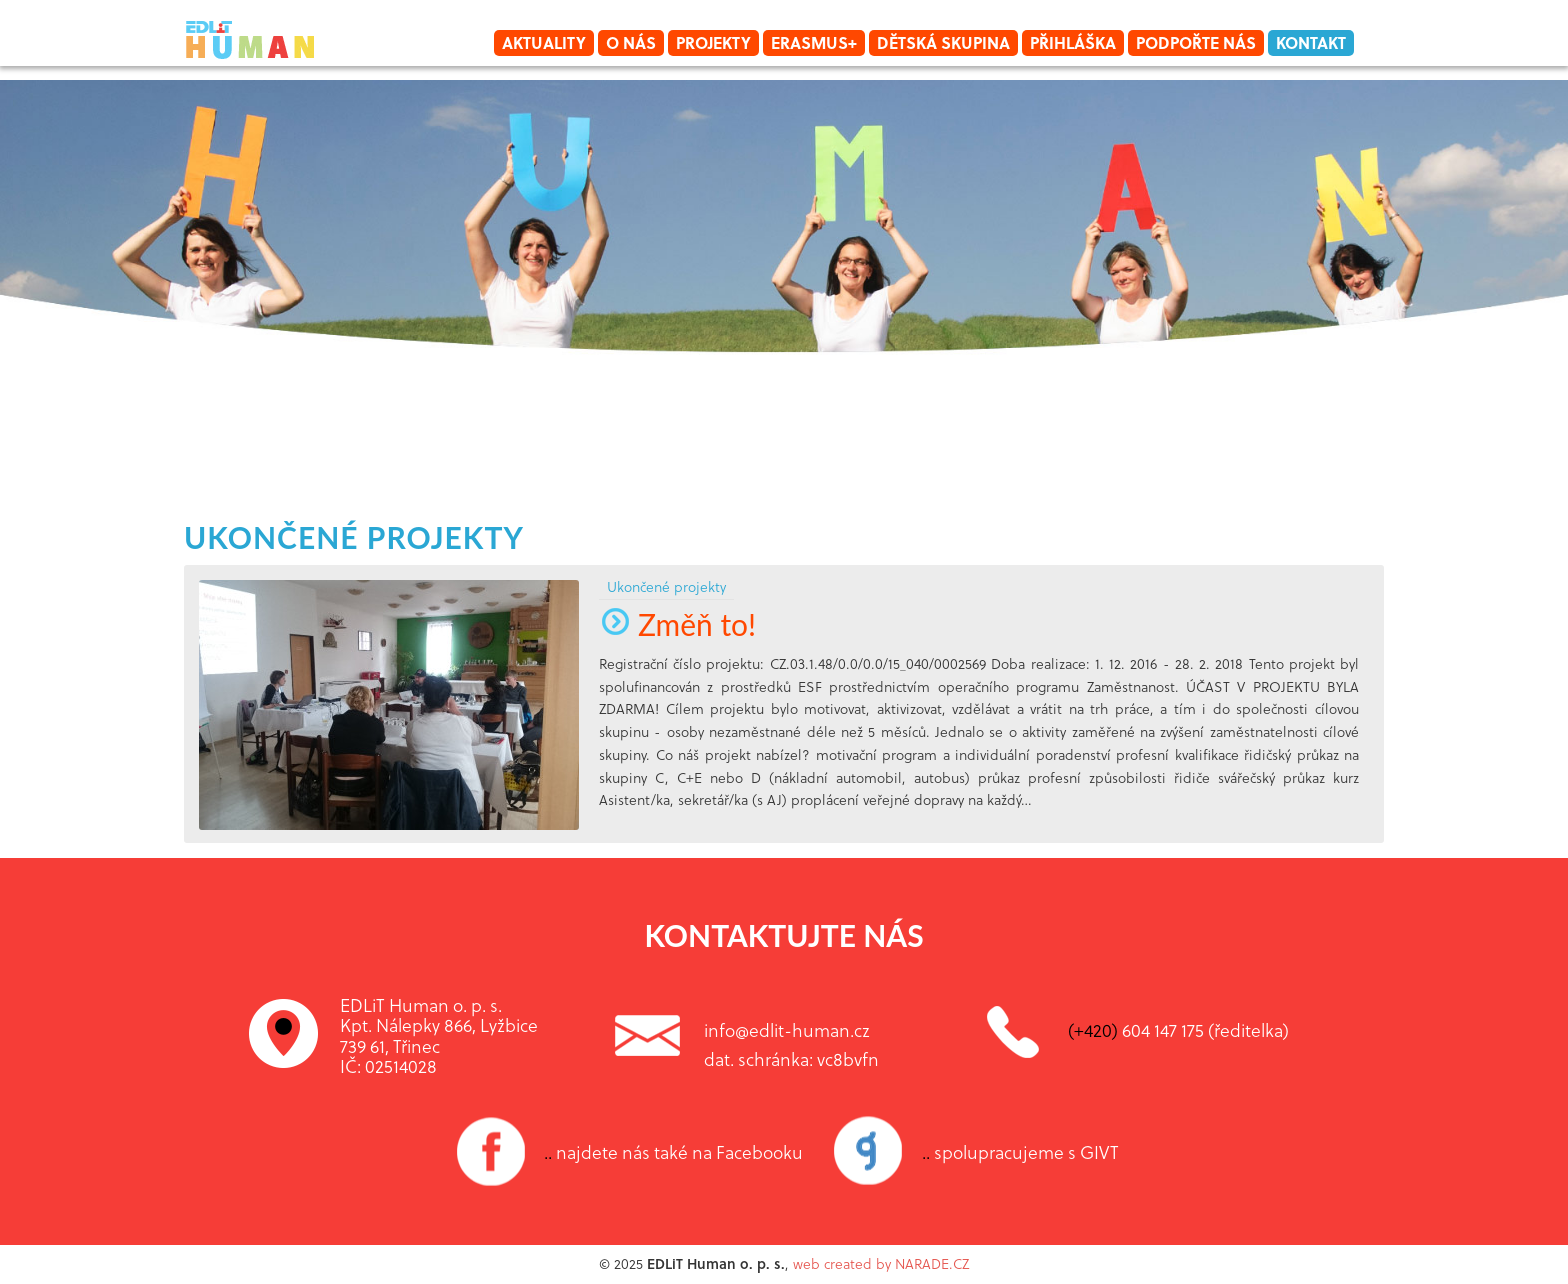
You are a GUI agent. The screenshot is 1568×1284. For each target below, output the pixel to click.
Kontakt (1311, 42)
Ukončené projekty (354, 537)
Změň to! (677, 624)
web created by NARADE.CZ (881, 1263)
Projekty (713, 42)
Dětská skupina (943, 42)
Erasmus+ (814, 42)
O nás (631, 42)
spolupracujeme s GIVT (1020, 1152)
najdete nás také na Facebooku (673, 1152)
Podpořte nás (1196, 42)
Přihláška (1073, 42)
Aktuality (544, 42)
